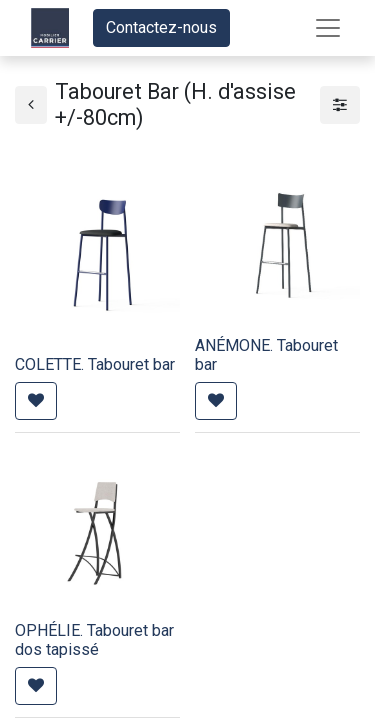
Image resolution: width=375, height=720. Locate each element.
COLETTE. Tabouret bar (95, 364)
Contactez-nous (161, 27)
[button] (36, 401)
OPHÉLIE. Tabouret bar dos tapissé (94, 640)
